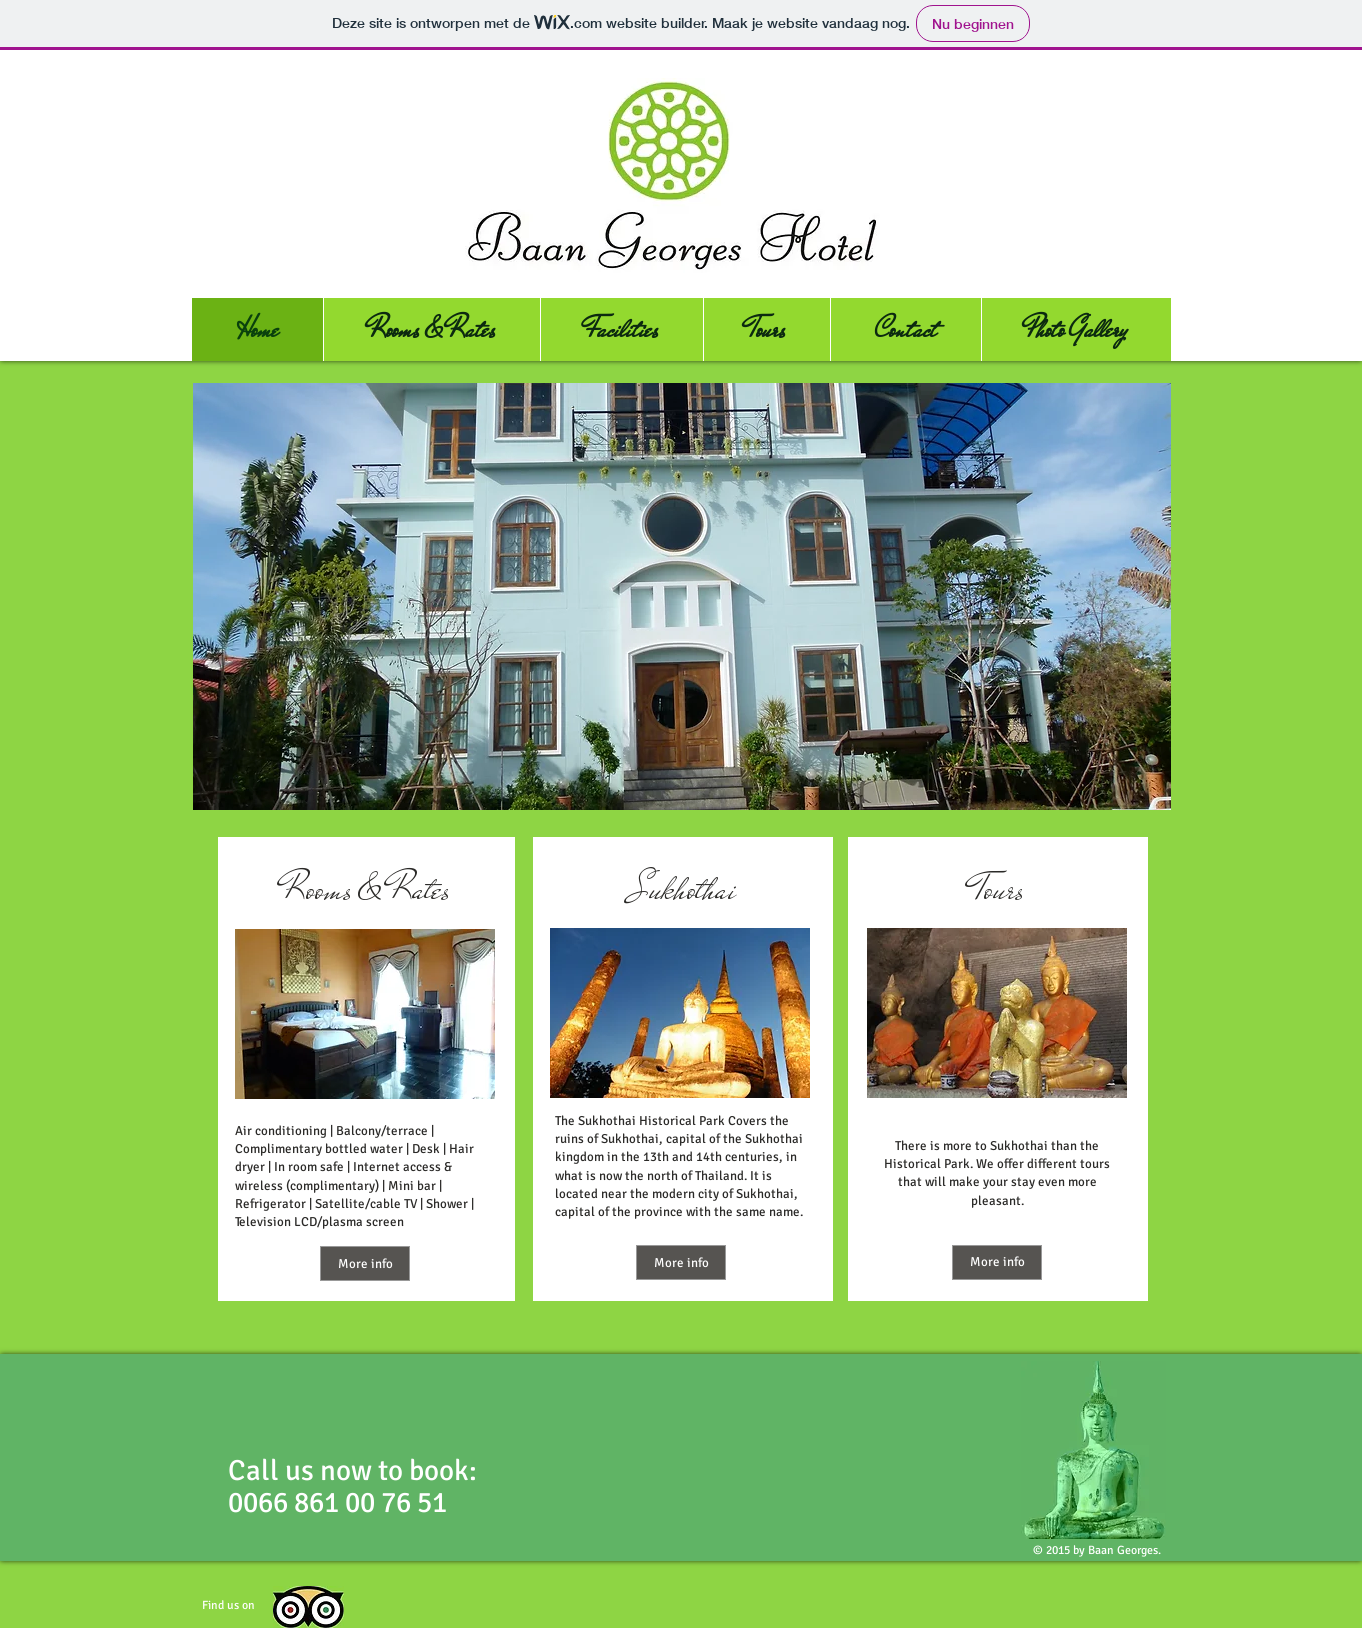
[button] (682, 596)
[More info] (365, 1263)
